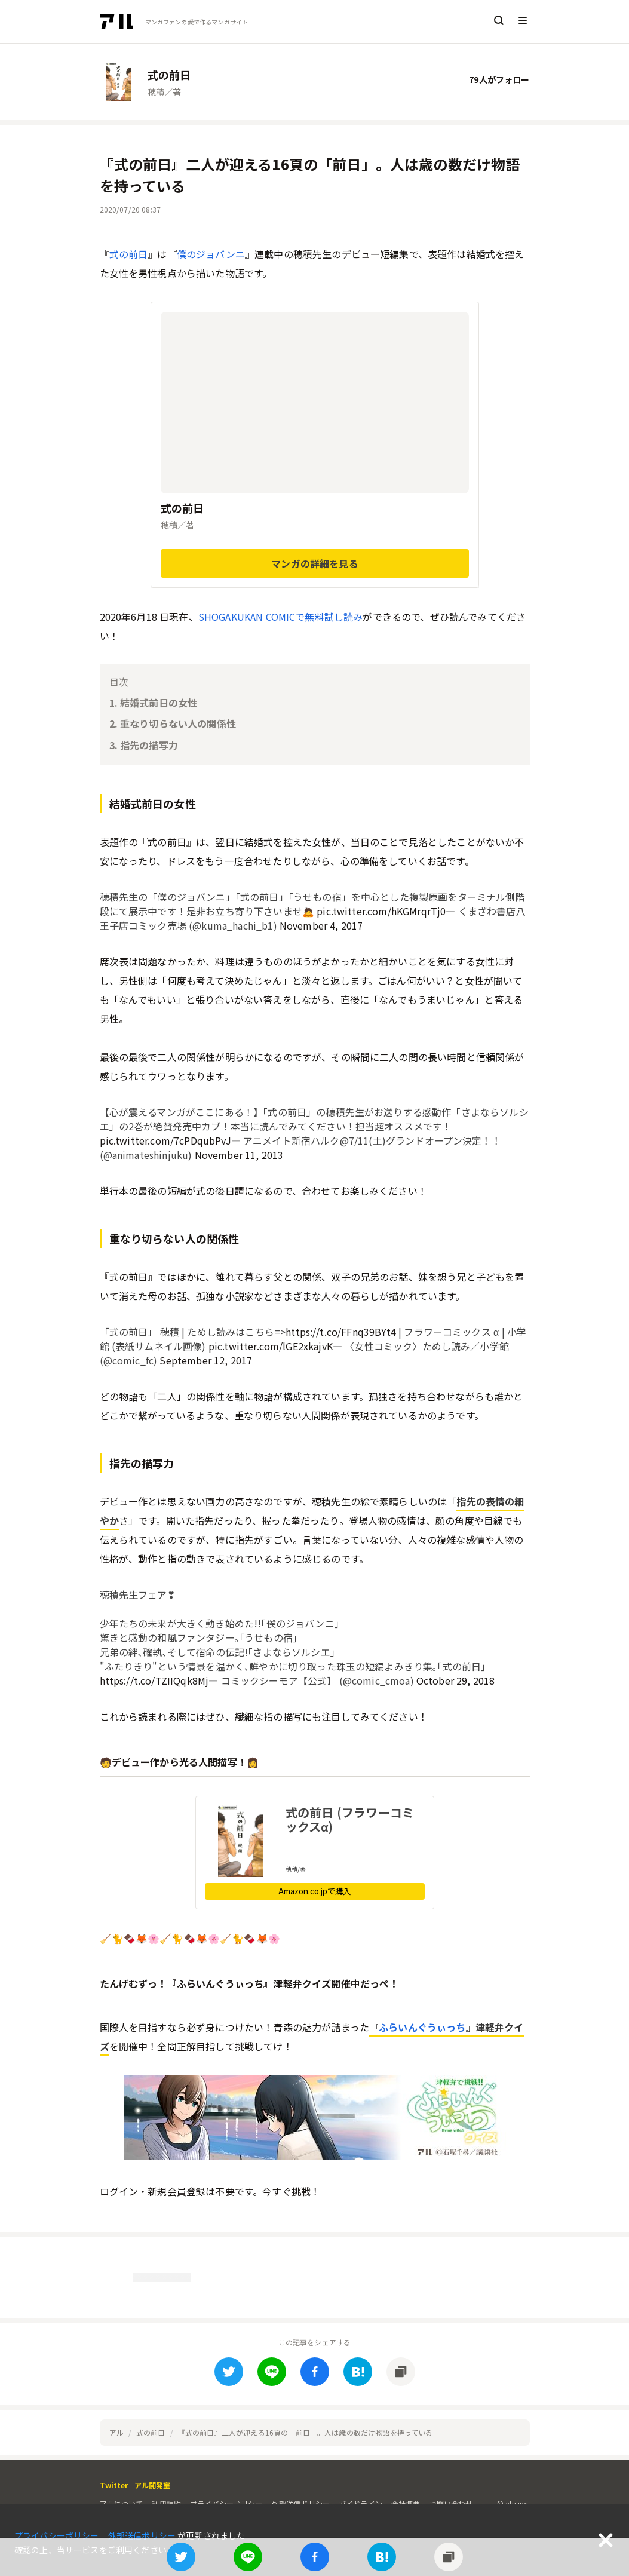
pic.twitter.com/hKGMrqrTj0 (381, 911)
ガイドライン (360, 2503)
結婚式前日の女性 (158, 702)
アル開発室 (152, 2485)
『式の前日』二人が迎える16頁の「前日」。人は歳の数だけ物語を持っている (305, 2432)
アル (116, 2432)
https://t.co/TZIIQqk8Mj (154, 1680)
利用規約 (166, 2503)
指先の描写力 (149, 745)
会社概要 (406, 2503)
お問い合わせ (451, 2503)
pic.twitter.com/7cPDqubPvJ (165, 1140)
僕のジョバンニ (211, 254)
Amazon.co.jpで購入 (314, 1891)
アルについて (121, 2503)
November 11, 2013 (239, 1155)
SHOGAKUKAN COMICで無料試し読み (280, 616)
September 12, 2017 (205, 1360)
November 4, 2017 (321, 925)
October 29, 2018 (455, 1680)
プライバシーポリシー (226, 2503)
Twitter (114, 2485)
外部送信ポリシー (301, 2503)
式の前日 (128, 254)
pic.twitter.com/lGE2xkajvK (270, 1346)
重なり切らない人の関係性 (178, 723)
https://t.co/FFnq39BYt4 (341, 1331)
